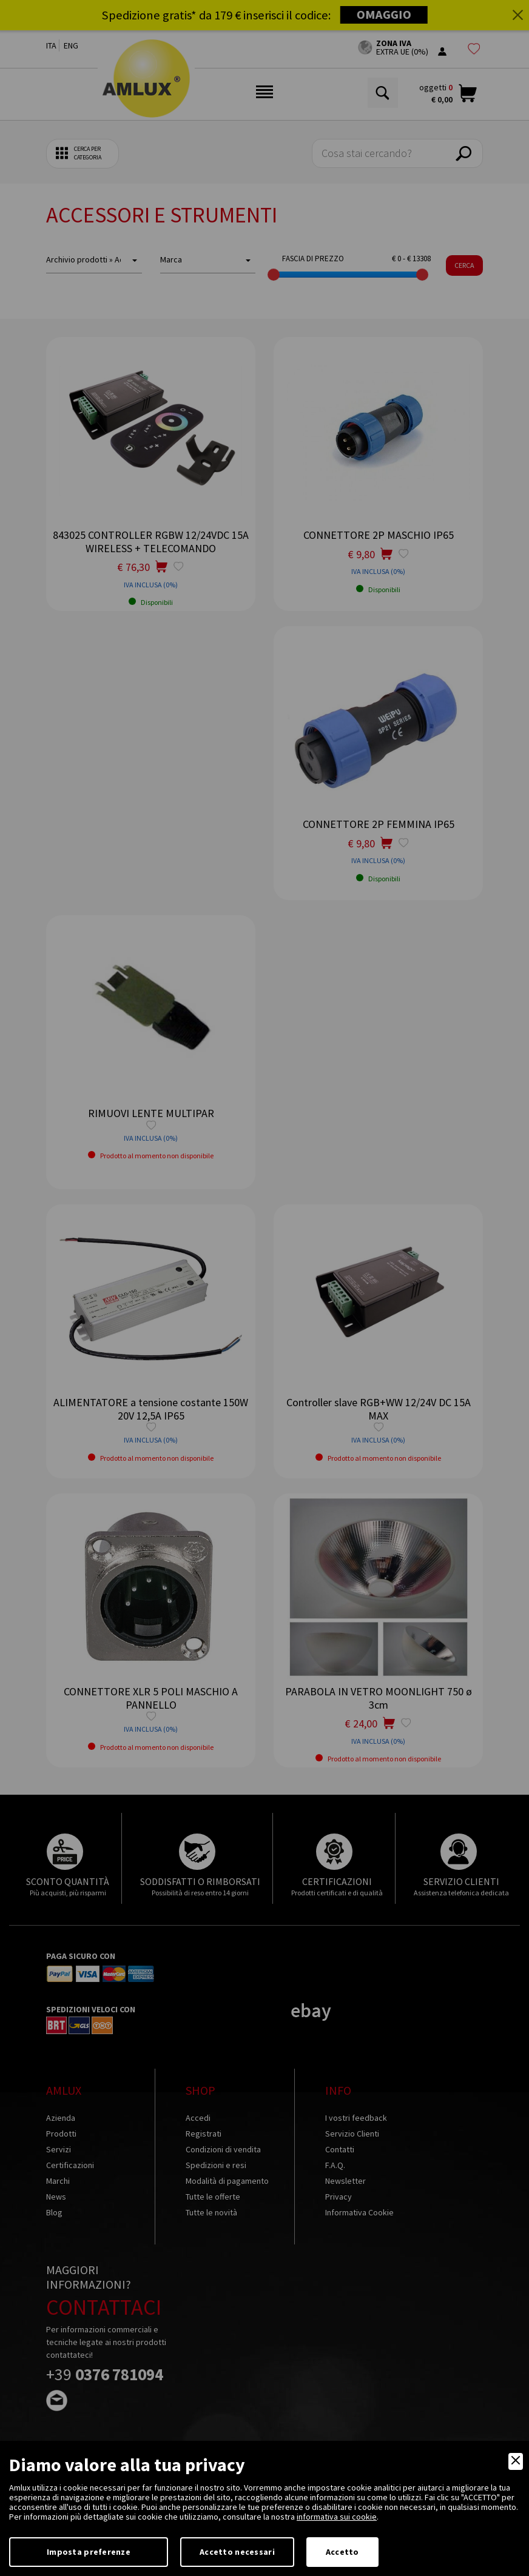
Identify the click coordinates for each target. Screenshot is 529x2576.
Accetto (342, 2551)
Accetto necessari (237, 2551)
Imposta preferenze (88, 2551)
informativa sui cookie (337, 2516)
